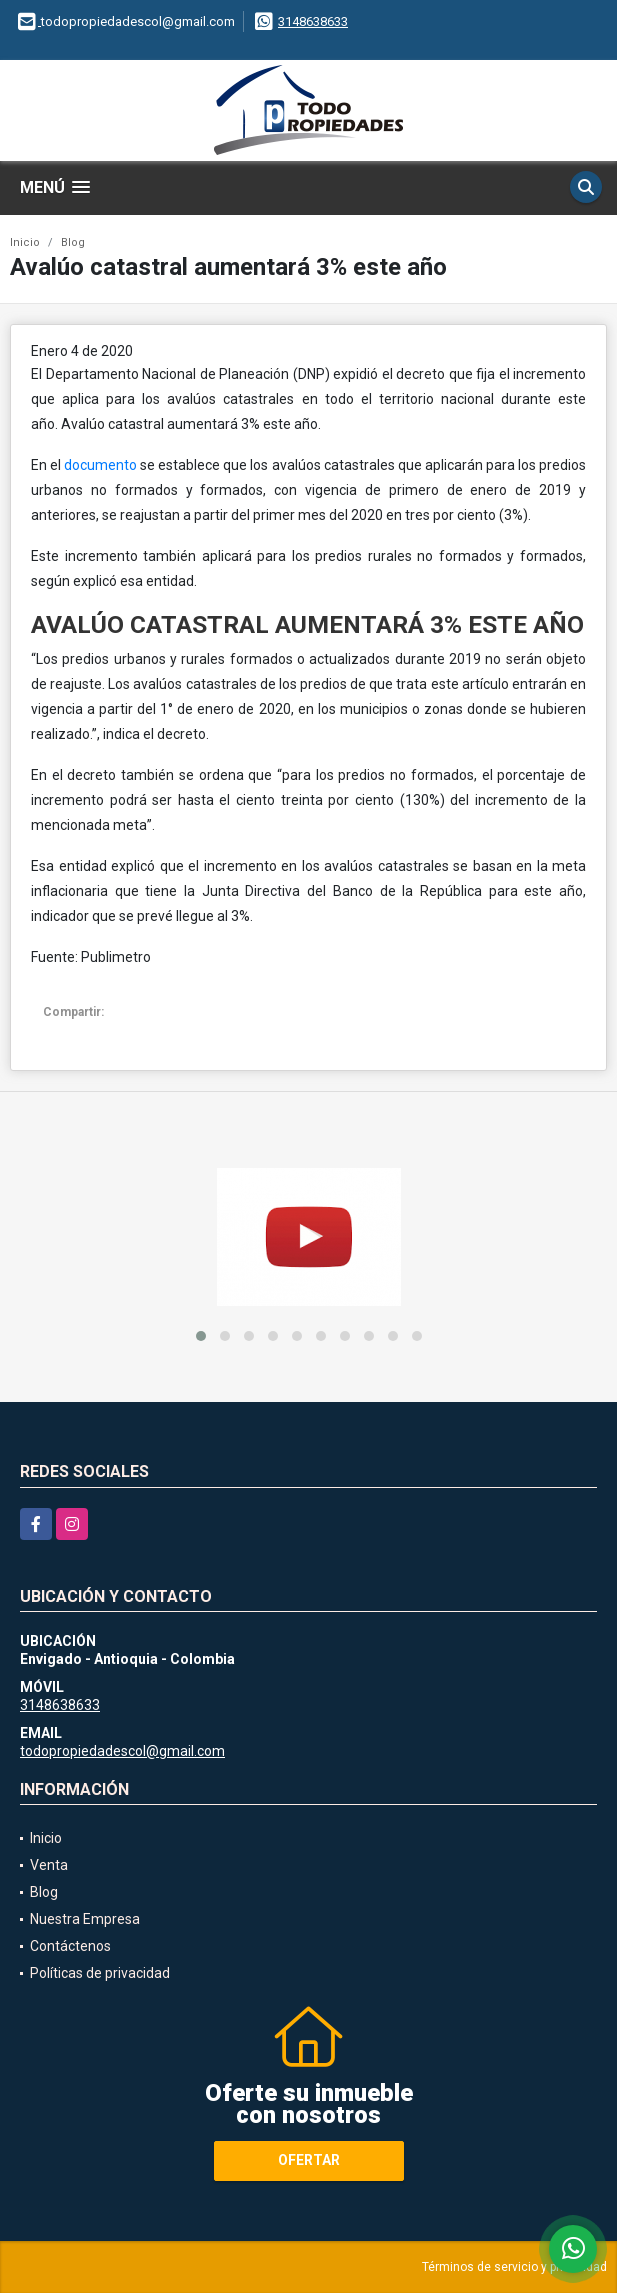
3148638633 (313, 21)
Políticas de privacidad (100, 1973)
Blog (73, 242)
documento (99, 465)
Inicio (25, 242)
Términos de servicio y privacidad (514, 2267)
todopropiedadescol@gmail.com (122, 1751)
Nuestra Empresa (85, 1919)
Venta (49, 1865)
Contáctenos (70, 1946)
